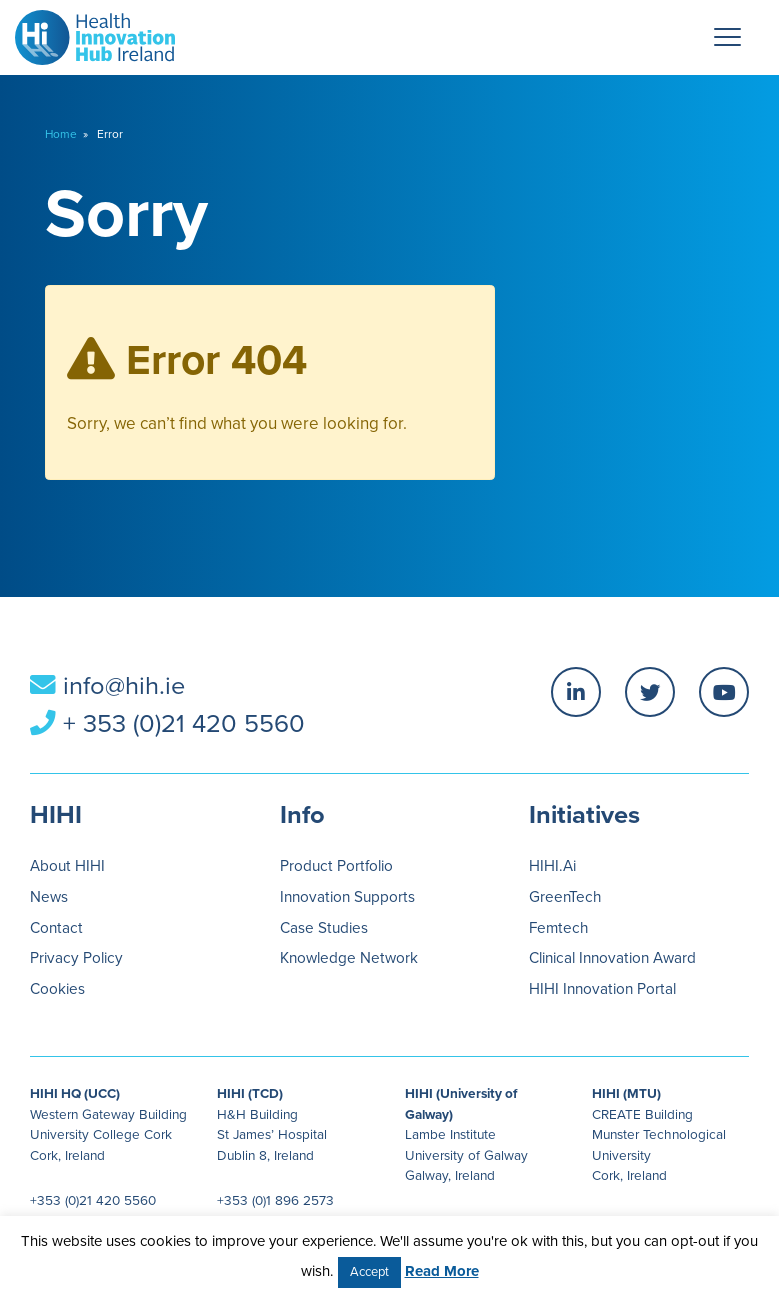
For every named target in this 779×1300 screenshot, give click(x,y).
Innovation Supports (347, 897)
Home (61, 134)
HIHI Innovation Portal (602, 989)
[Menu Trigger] (728, 37)
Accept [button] (369, 1272)
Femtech (558, 928)
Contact (56, 928)
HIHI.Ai (552, 866)
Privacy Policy (76, 958)
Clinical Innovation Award (612, 958)
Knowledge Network (349, 958)
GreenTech (565, 897)
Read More (442, 1271)
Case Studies (324, 928)
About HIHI (67, 866)
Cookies (57, 989)
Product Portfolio (336, 866)
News (49, 897)
